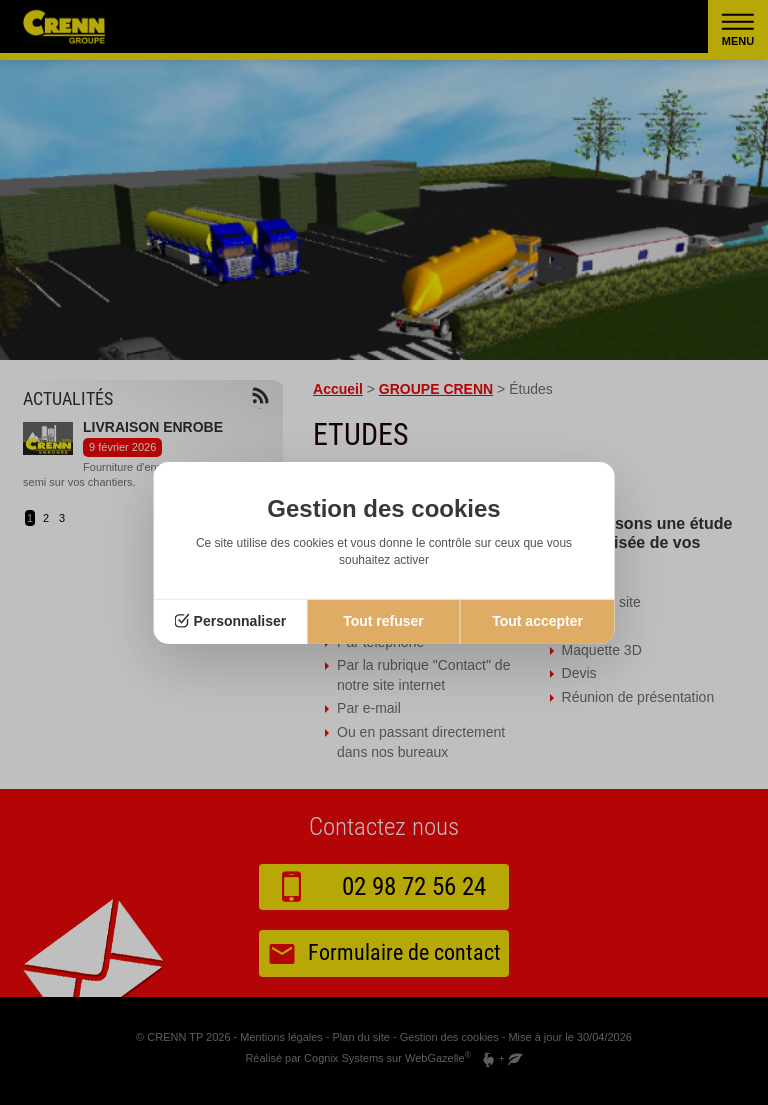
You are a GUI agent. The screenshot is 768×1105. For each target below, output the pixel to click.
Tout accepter (537, 621)
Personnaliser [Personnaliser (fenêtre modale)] (240, 621)
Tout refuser (383, 621)
